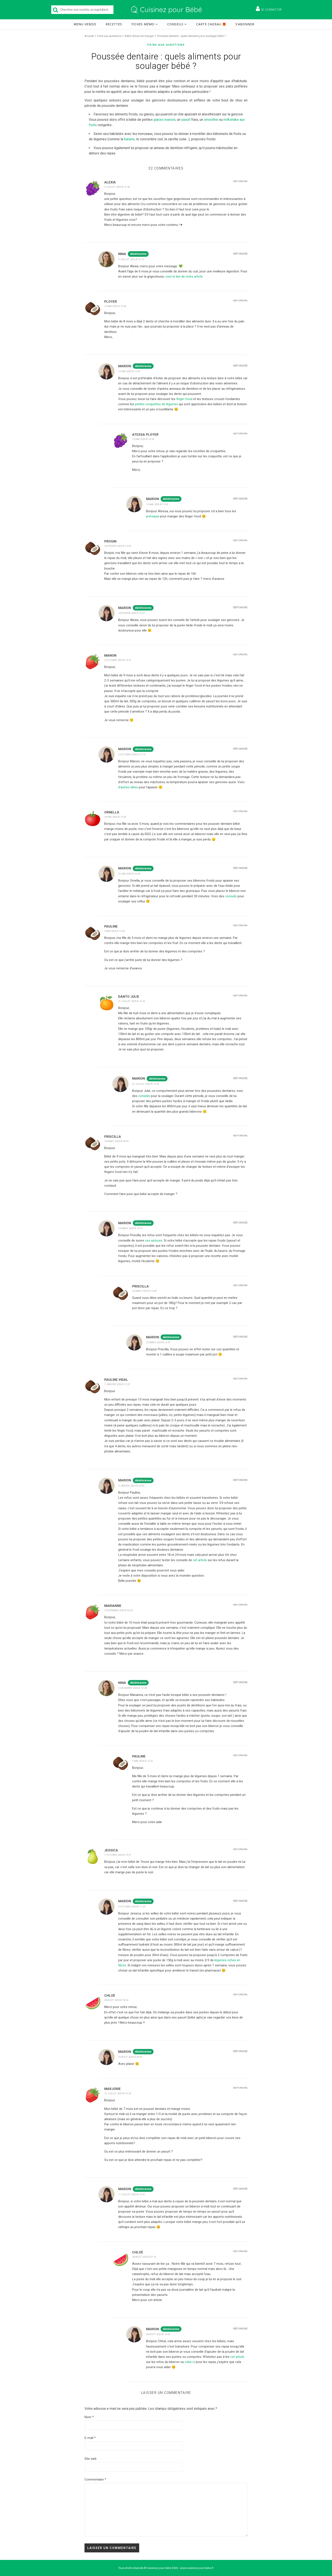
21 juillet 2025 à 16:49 (145, 1084)
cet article (200, 1560)
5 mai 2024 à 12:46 (114, 931)
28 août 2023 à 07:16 (144, 2257)
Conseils (175, 24)
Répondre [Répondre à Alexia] (240, 181)
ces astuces (153, 1240)
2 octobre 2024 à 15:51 (117, 660)
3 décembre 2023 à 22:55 (118, 1610)
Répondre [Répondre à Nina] (240, 253)
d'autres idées (128, 787)
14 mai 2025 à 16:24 (129, 371)
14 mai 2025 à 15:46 (115, 306)
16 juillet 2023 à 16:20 (117, 2093)
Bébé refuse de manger (139, 36)
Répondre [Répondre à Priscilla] (240, 1135)
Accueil (89, 36)
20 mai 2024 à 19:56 (115, 817)
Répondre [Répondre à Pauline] (240, 925)
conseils (231, 896)
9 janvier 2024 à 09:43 (131, 1485)
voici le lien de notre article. (184, 276)
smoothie (211, 120)
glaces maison (164, 120)
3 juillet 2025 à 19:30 (117, 187)
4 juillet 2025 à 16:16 (131, 259)
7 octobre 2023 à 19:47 (117, 1855)
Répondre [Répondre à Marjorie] (240, 2087)
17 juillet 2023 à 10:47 (131, 2194)
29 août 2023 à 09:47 (130, 2057)
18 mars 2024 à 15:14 (130, 1228)
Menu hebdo (85, 24)
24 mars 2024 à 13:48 (144, 1291)
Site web (91, 2459)
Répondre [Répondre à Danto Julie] (240, 995)
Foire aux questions (109, 36)
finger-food (184, 399)
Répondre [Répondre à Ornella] (240, 811)
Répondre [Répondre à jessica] (240, 1849)
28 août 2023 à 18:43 (116, 2000)
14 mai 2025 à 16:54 (143, 439)
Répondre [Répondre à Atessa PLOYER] (240, 433)
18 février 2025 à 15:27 (131, 613)
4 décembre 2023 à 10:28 (132, 1688)
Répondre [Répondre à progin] (240, 540)
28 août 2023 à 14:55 (158, 2334)
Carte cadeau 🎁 (211, 24)
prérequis (152, 516)
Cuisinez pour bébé (167, 9)
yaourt (185, 120)
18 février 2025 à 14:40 (117, 546)
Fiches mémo (142, 24)
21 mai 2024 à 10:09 (129, 873)
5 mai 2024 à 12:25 (142, 1761)
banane (129, 139)
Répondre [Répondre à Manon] (240, 654)
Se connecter (269, 9)
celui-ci (190, 2362)
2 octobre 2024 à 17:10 (131, 754)
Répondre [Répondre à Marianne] (240, 1604)
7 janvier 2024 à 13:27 (117, 1384)
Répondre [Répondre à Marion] (240, 365)
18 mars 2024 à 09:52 (116, 1141)
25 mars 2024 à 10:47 (158, 1342)
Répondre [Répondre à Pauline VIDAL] (240, 1378)
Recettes (114, 24)
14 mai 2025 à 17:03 (157, 504)
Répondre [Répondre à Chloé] (240, 1994)
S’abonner (244, 24)
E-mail (90, 2438)
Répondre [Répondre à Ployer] (240, 300)
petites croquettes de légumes (156, 404)
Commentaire (95, 2479)
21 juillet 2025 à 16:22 (131, 1001)
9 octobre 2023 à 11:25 (131, 1906)
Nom (89, 2417)
